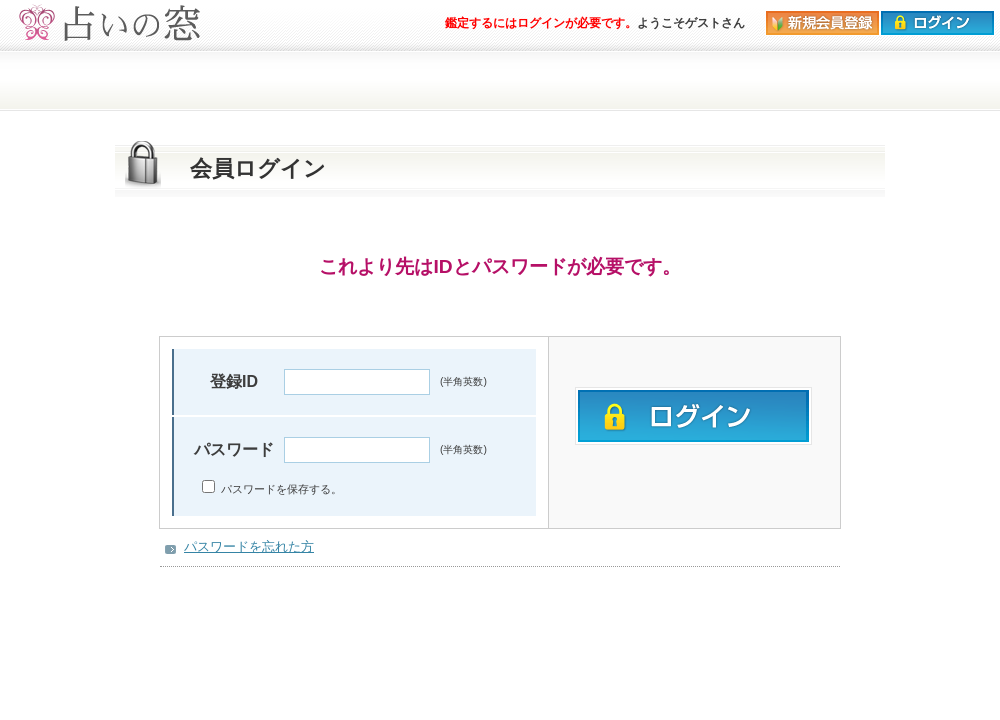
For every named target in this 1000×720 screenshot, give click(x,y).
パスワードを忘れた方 (249, 546)
